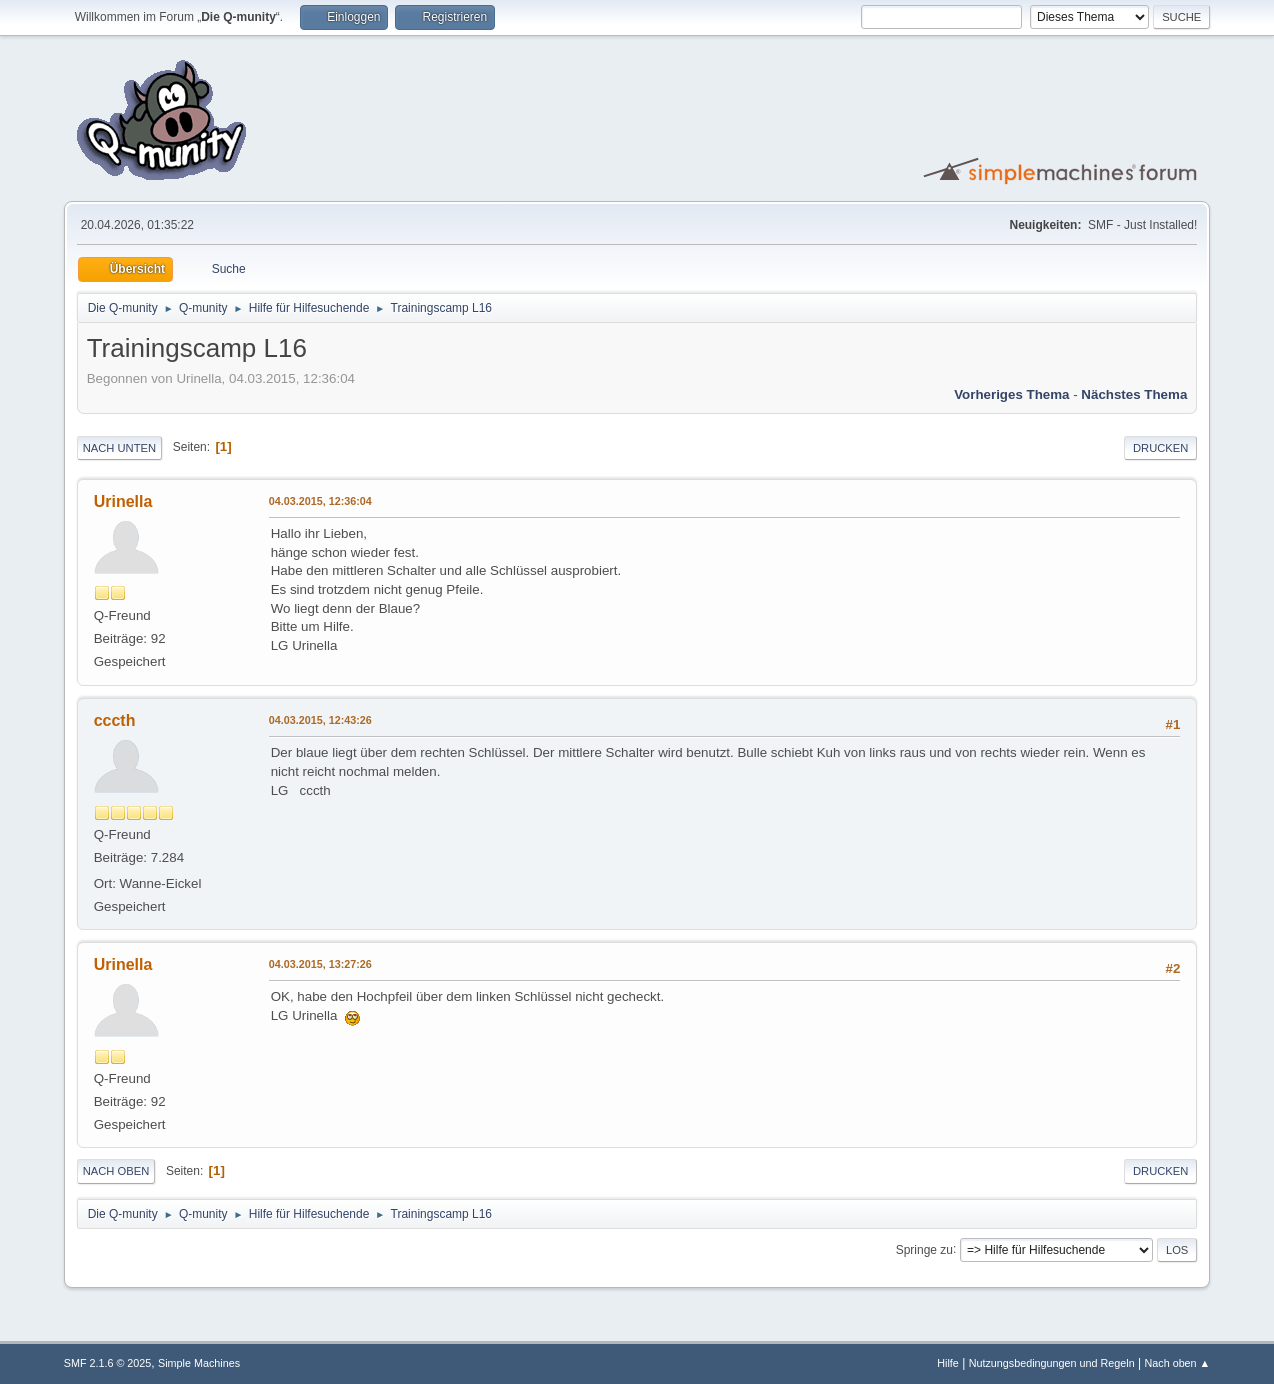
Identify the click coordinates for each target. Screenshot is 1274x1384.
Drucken (1160, 448)
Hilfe (948, 1363)
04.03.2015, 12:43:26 (320, 720)
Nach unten (119, 448)
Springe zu (924, 1249)
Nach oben (116, 1171)
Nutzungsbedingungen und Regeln (1052, 1363)
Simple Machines (199, 1363)
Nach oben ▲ (1177, 1363)
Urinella (123, 501)
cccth (115, 720)
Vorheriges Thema (1011, 394)
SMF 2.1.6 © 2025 (108, 1363)
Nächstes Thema (1134, 394)
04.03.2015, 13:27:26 (320, 964)
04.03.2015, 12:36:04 (320, 501)
